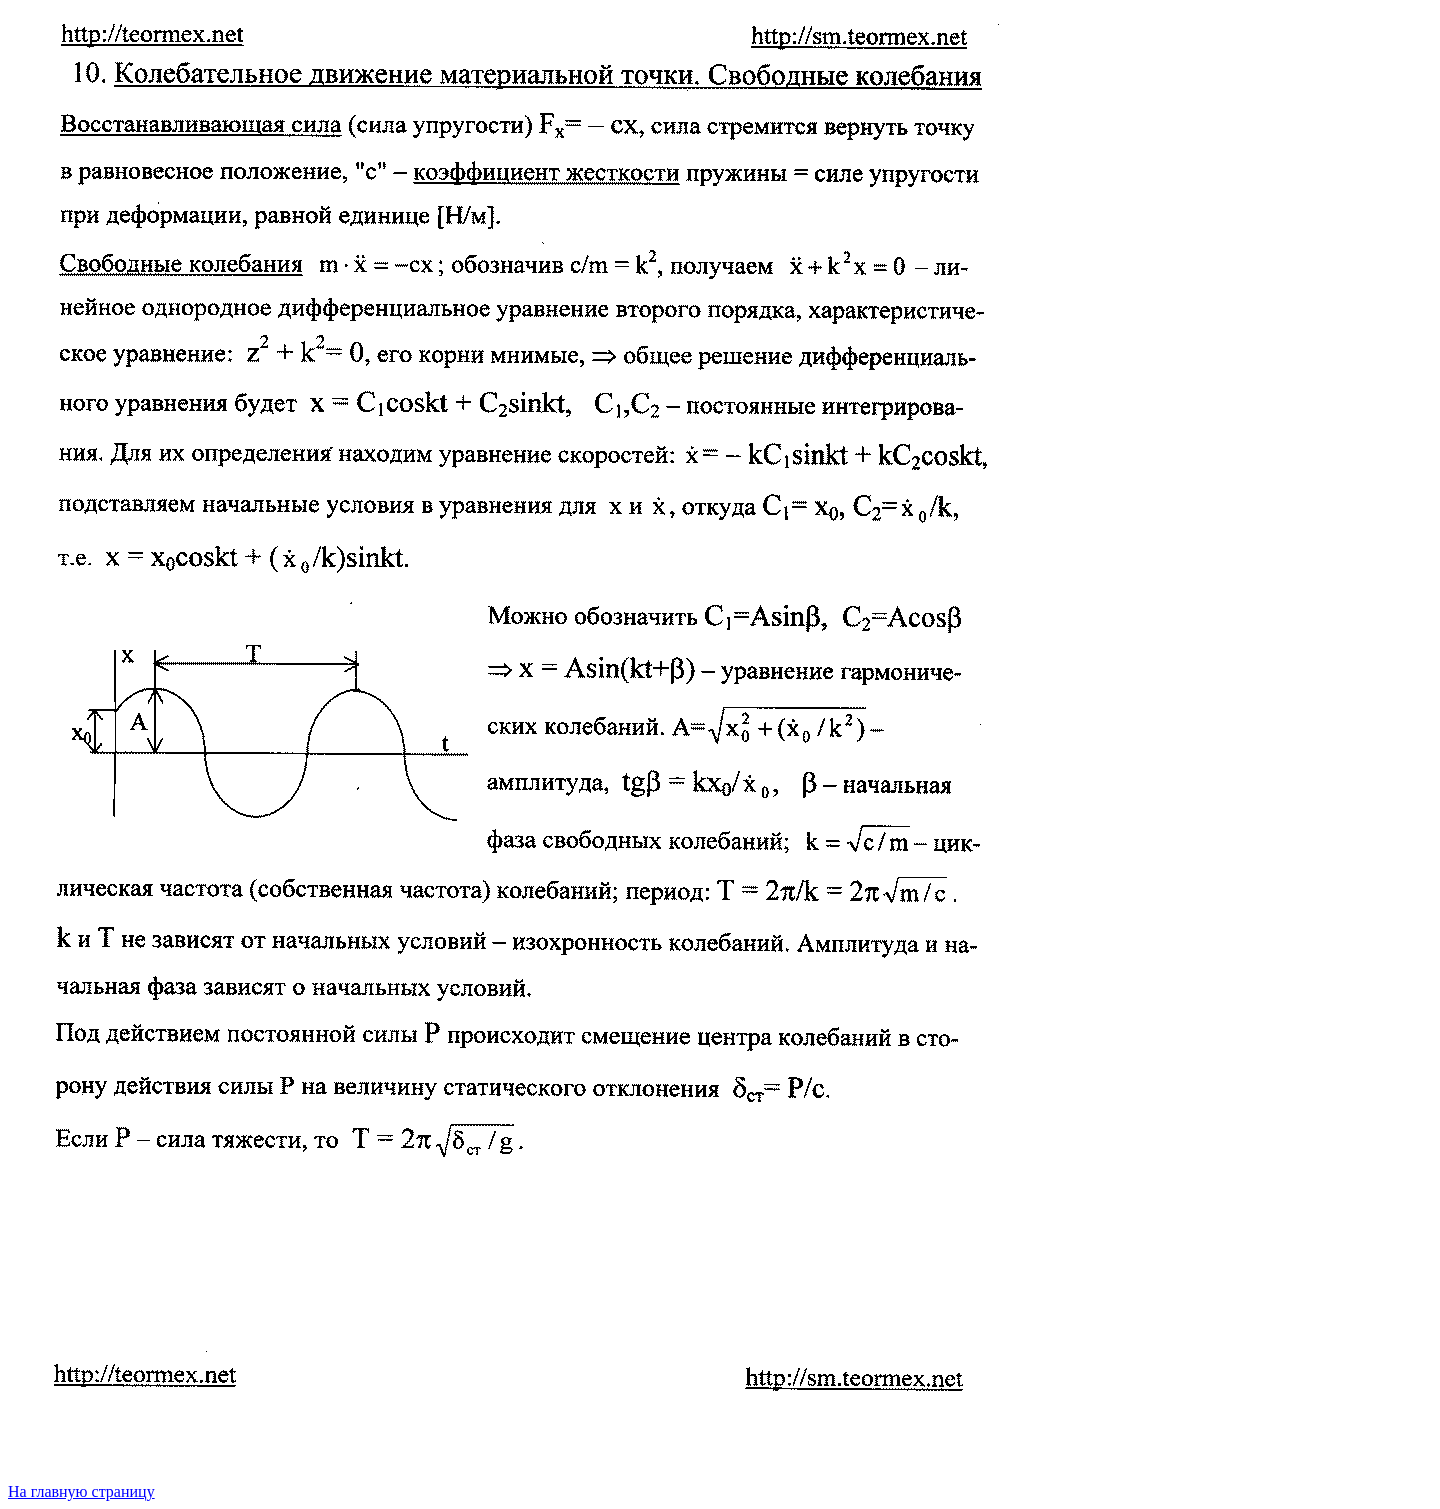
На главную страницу (81, 1491)
